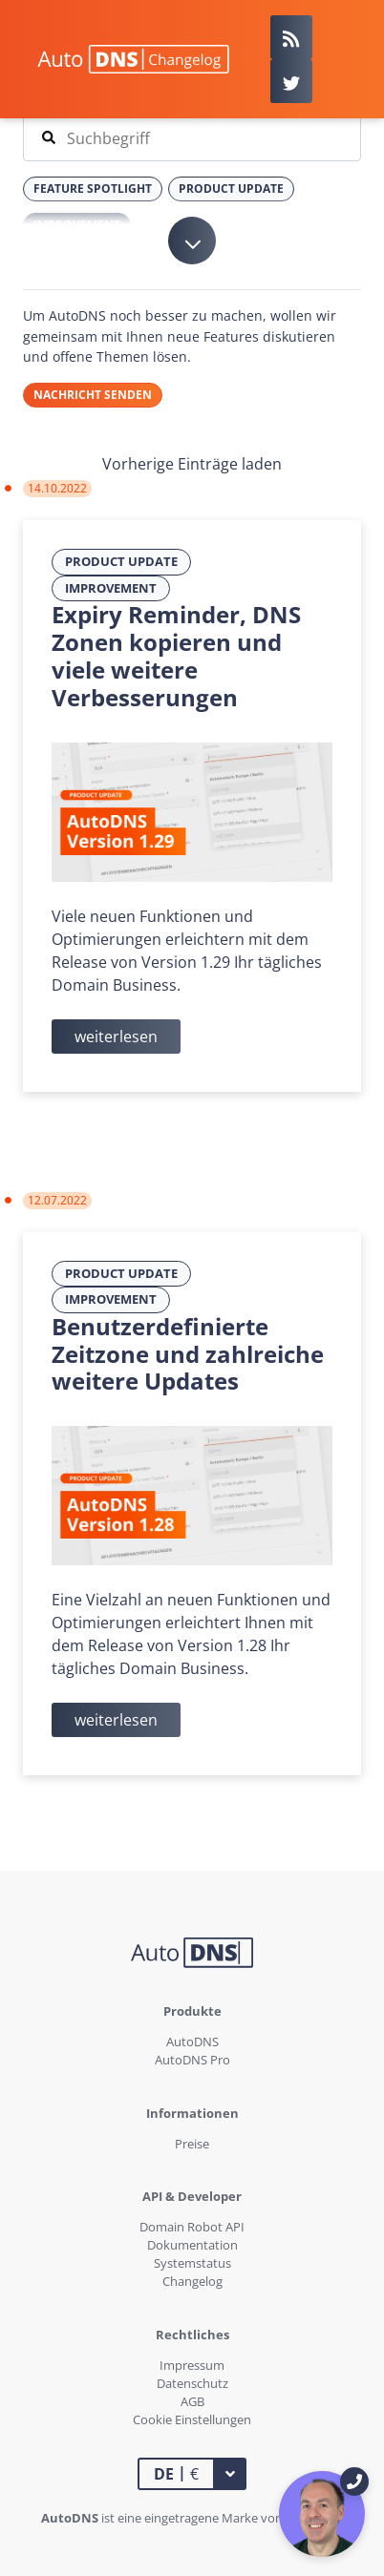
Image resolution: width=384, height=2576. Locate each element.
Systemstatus (192, 2263)
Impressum (192, 2365)
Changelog (192, 2281)
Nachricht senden (92, 395)
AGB (192, 2401)
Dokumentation (192, 2244)
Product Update (121, 561)
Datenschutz (192, 2383)
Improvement (111, 588)
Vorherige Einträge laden (192, 463)
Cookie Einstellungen (192, 2419)
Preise (192, 2143)
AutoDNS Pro (192, 2059)
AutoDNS (192, 2041)
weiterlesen (116, 1036)
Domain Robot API (192, 2226)
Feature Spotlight (92, 188)
